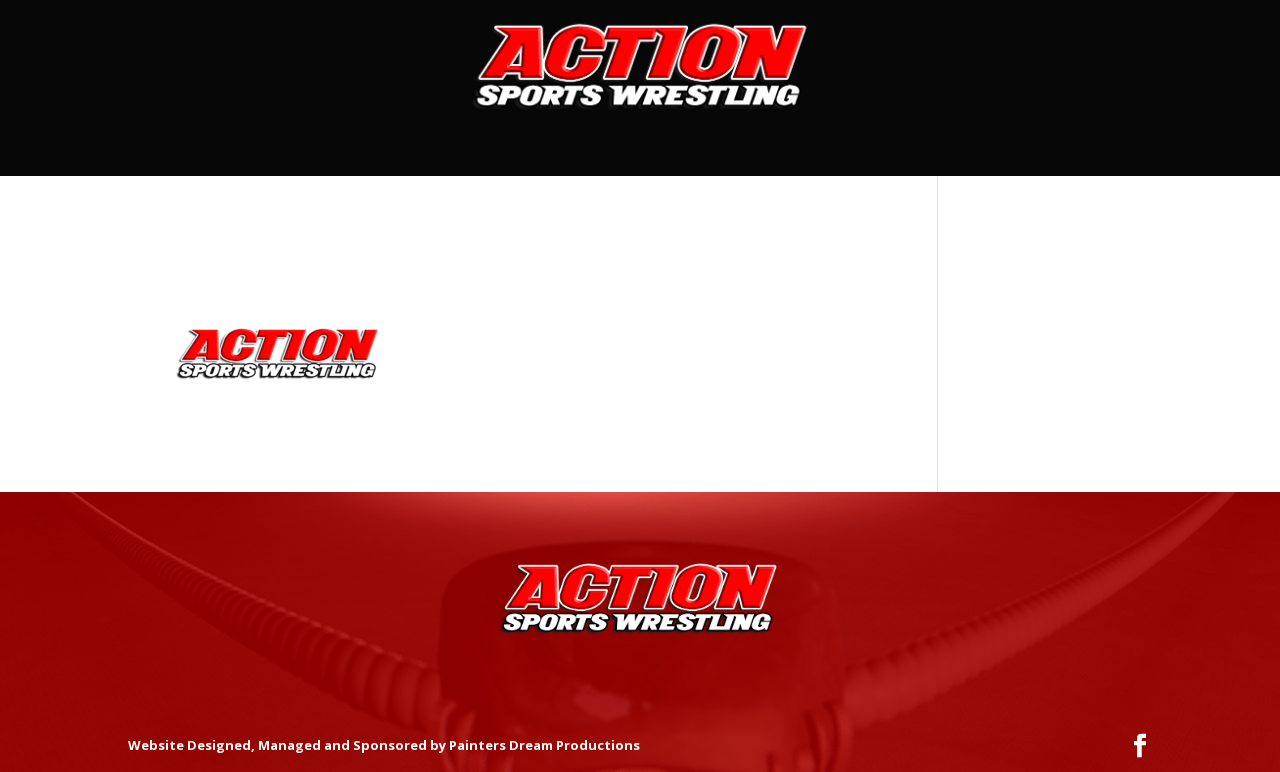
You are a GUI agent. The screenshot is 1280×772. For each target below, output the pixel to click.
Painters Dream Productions (544, 745)
